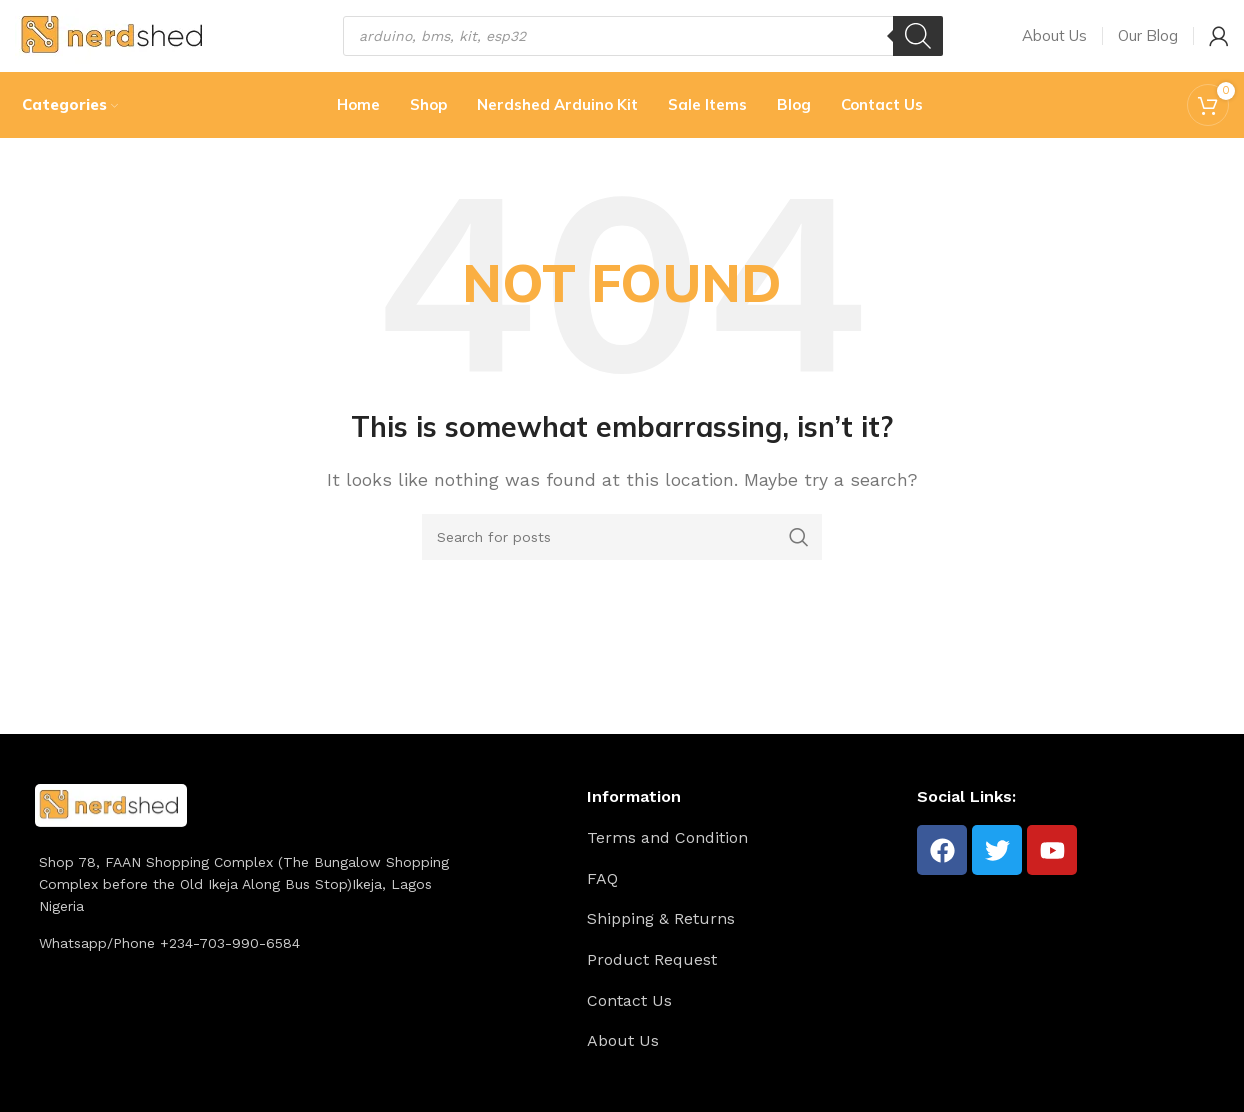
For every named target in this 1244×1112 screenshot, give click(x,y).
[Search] (918, 45)
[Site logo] (114, 43)
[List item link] (744, 861)
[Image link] (111, 825)
